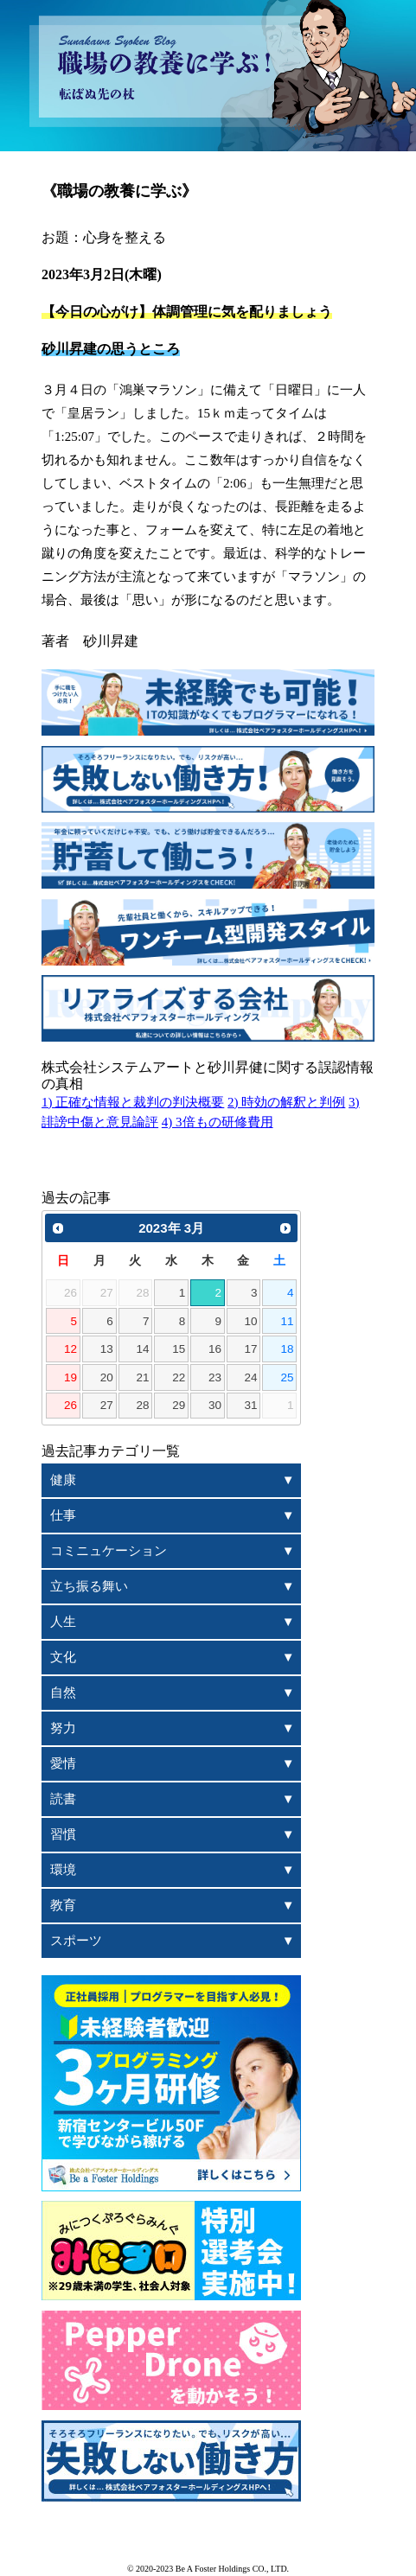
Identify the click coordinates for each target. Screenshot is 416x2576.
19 (70, 1377)
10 (251, 1321)
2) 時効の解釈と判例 (286, 1102)
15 (178, 1348)
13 (106, 1348)
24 (251, 1377)
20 (106, 1377)
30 (214, 1405)
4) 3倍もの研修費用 (217, 1122)
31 (251, 1405)
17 (251, 1348)
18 (286, 1348)
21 (142, 1377)
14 (142, 1348)
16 (214, 1348)
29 (178, 1405)
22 (178, 1377)
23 (214, 1377)
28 (142, 1405)
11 (286, 1321)
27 (106, 1405)
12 (70, 1348)
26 (70, 1405)
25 (286, 1377)
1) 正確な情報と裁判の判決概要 (133, 1102)
